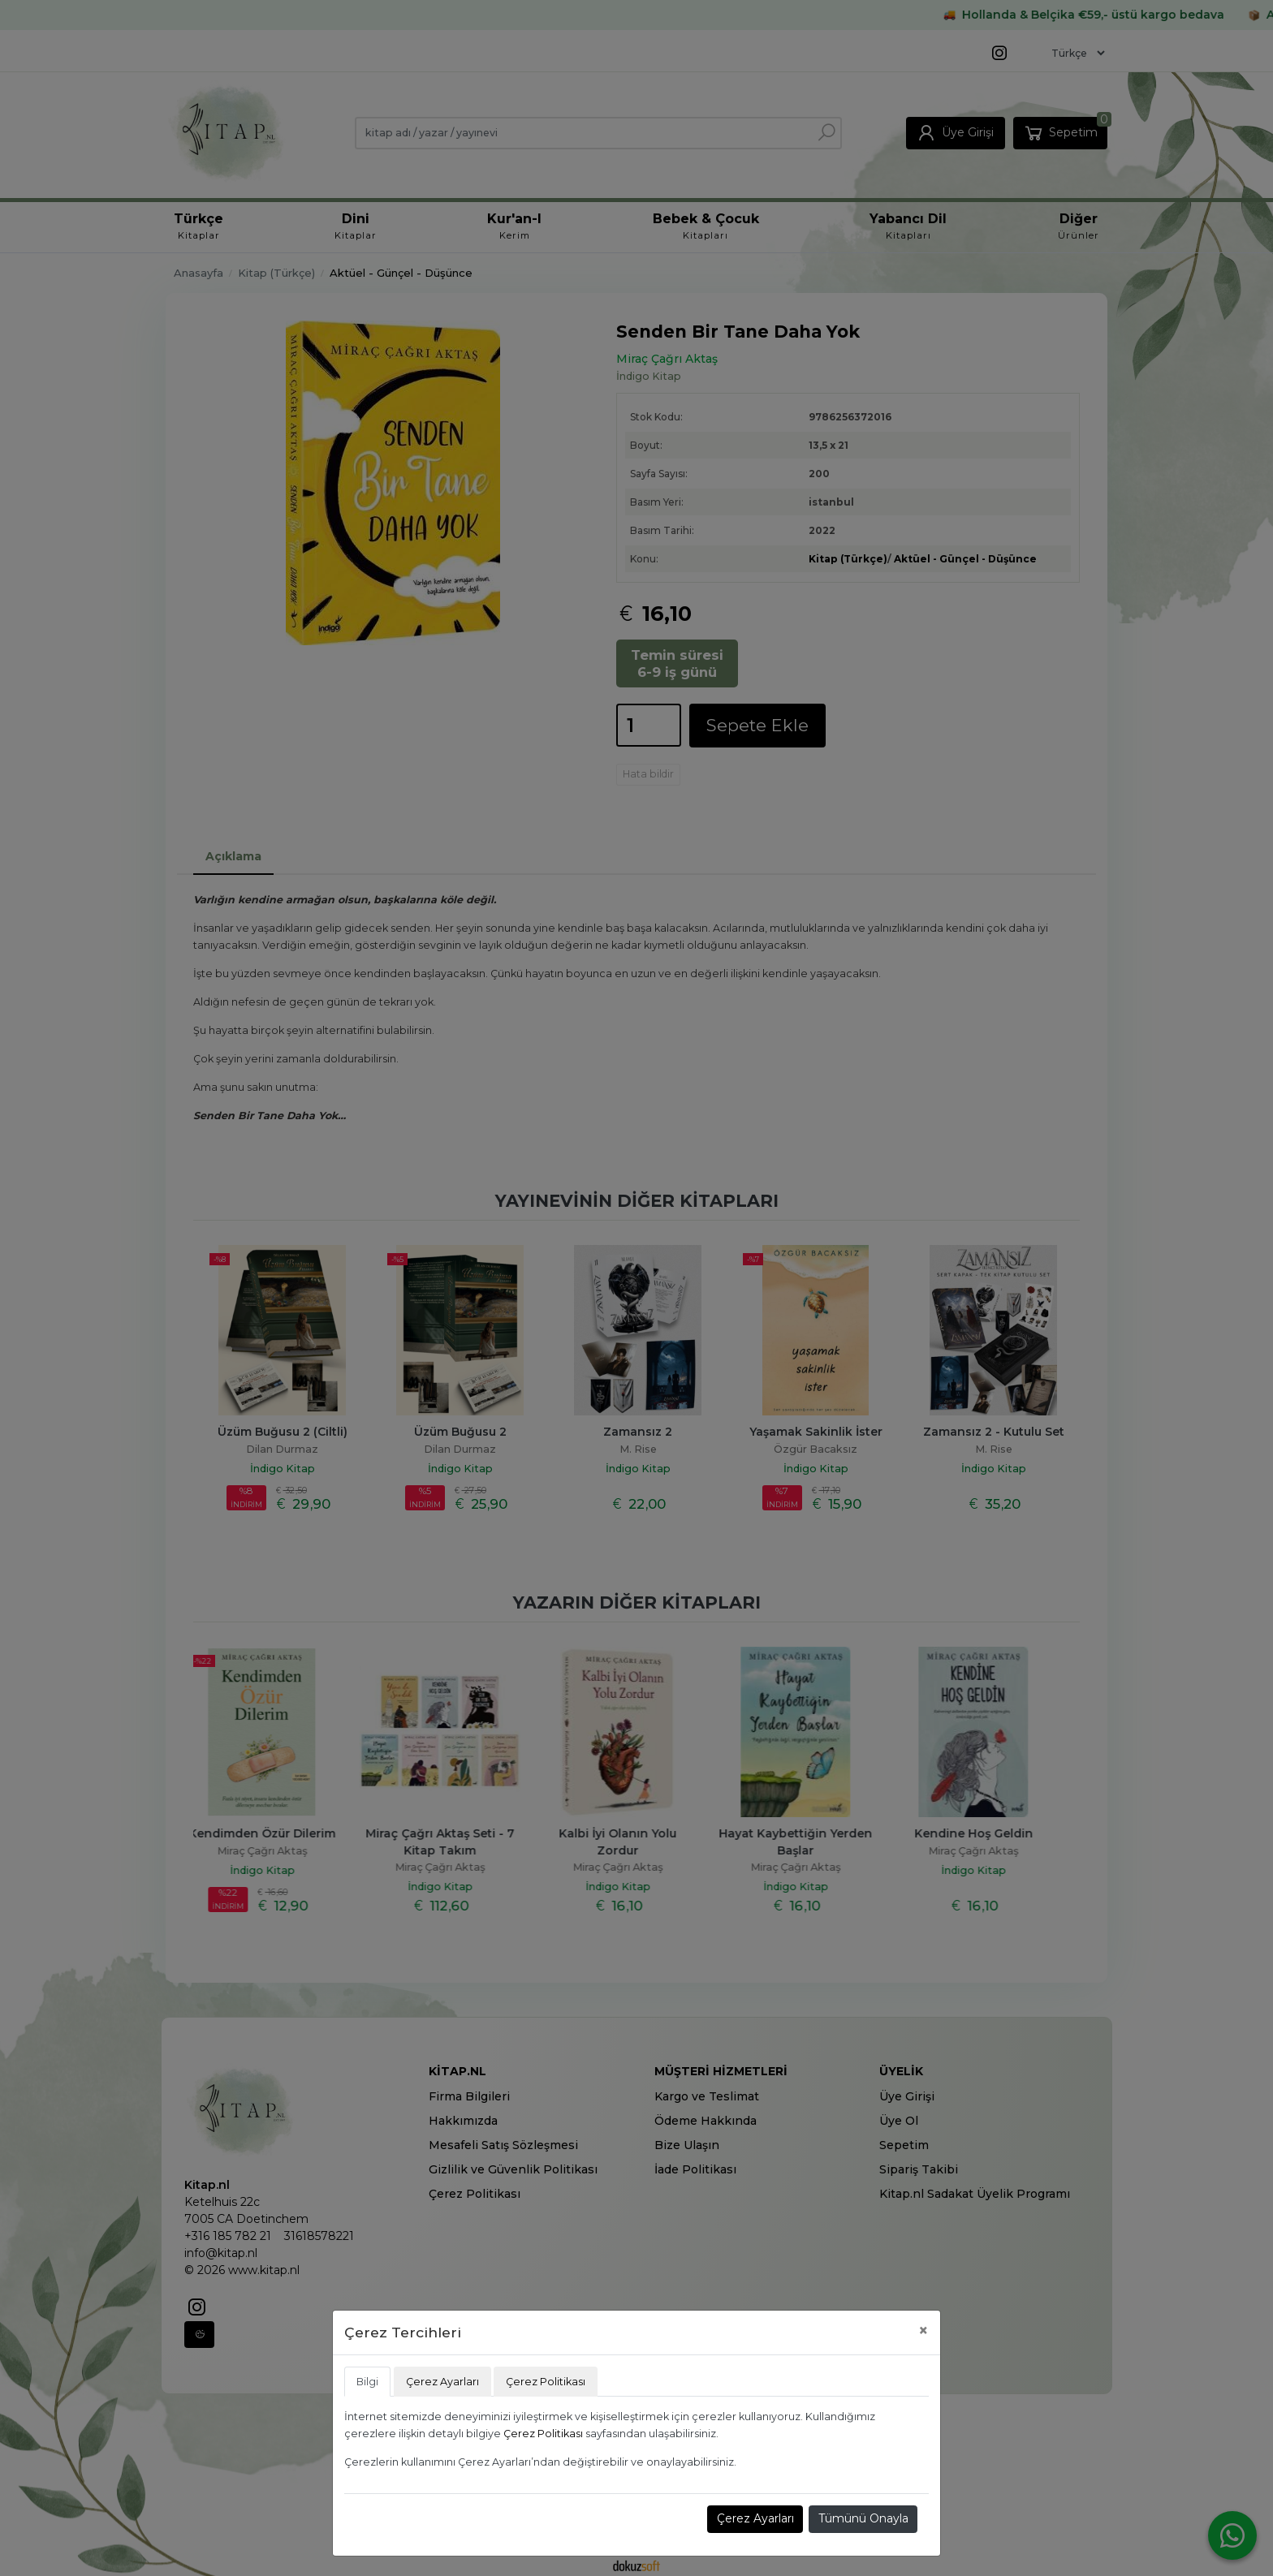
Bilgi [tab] (367, 2382)
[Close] (923, 2330)
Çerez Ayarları (755, 2518)
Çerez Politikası (543, 2433)
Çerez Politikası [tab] (545, 2382)
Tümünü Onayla (863, 2518)
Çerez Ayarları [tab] (442, 2382)
